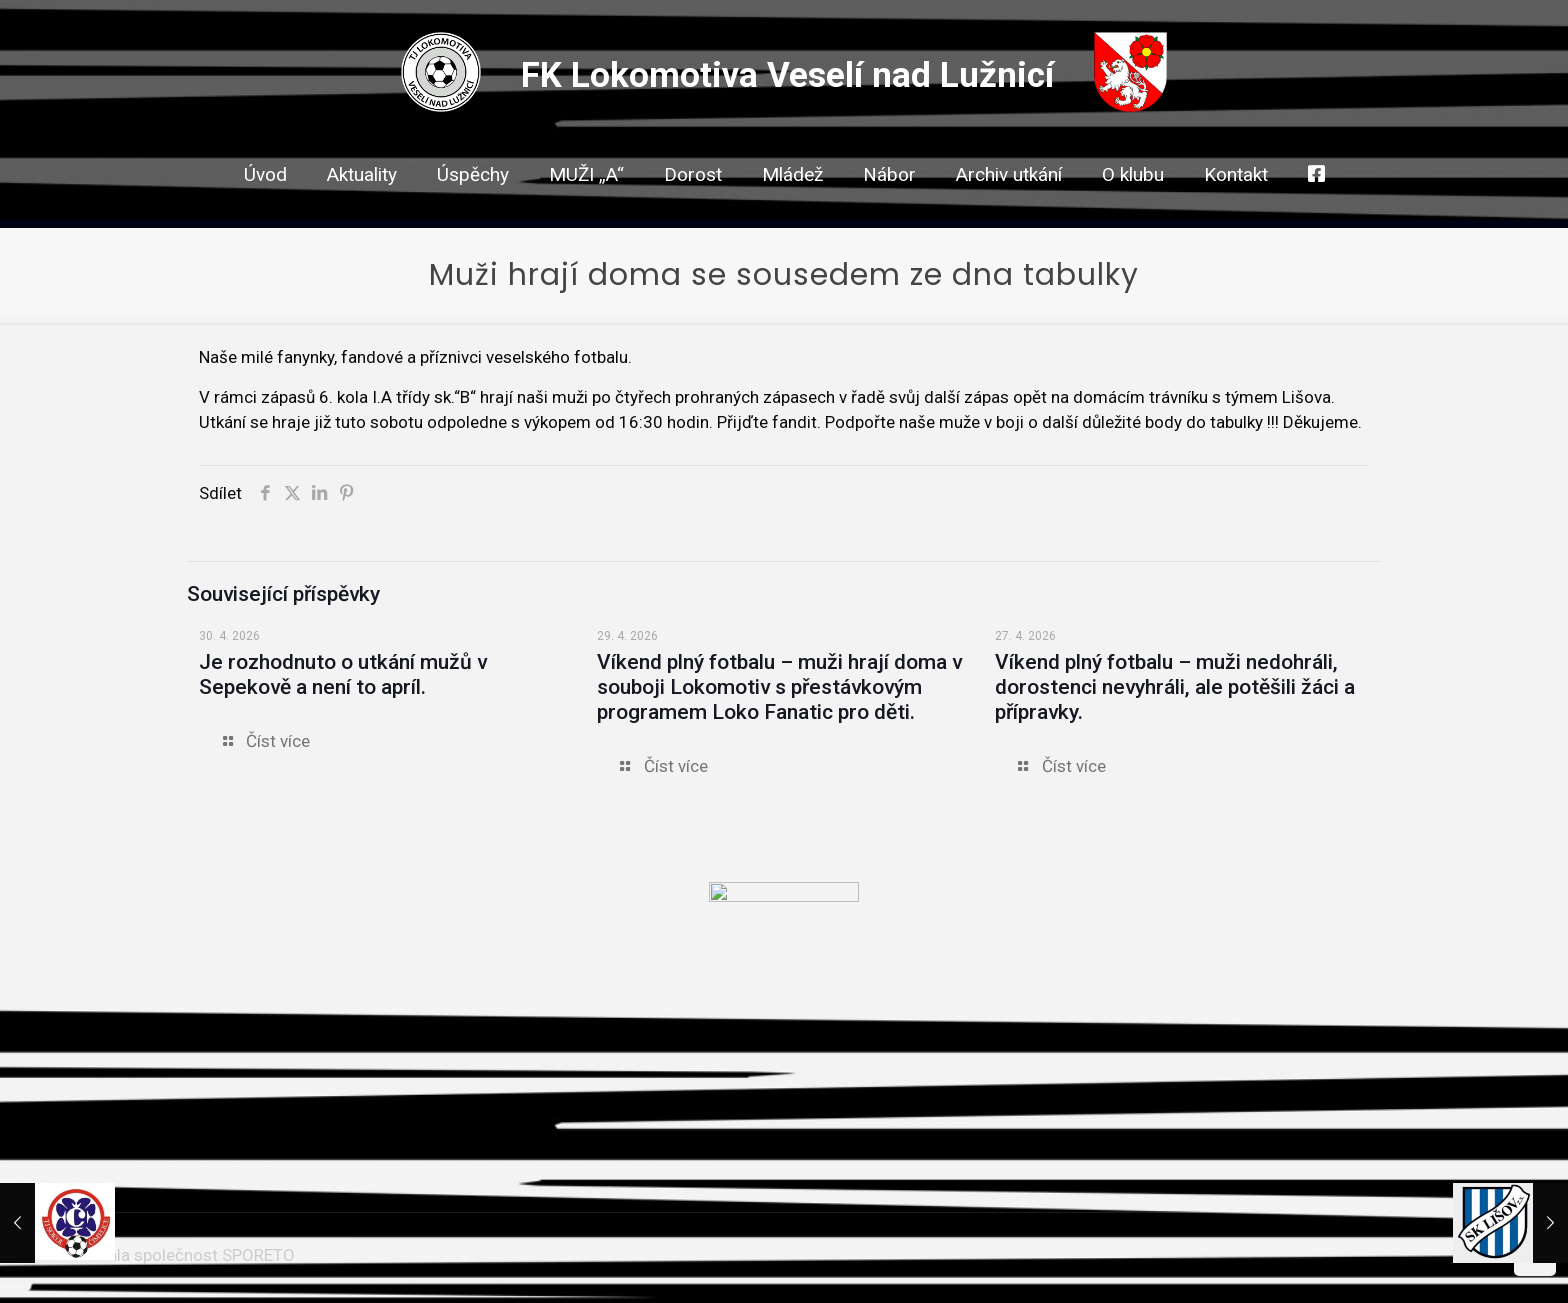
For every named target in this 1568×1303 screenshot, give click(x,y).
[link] (693, 210)
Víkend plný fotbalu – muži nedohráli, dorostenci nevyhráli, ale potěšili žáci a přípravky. (1175, 687)
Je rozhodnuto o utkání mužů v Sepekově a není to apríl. (343, 674)
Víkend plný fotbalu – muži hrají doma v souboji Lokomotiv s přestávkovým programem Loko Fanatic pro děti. (779, 687)
